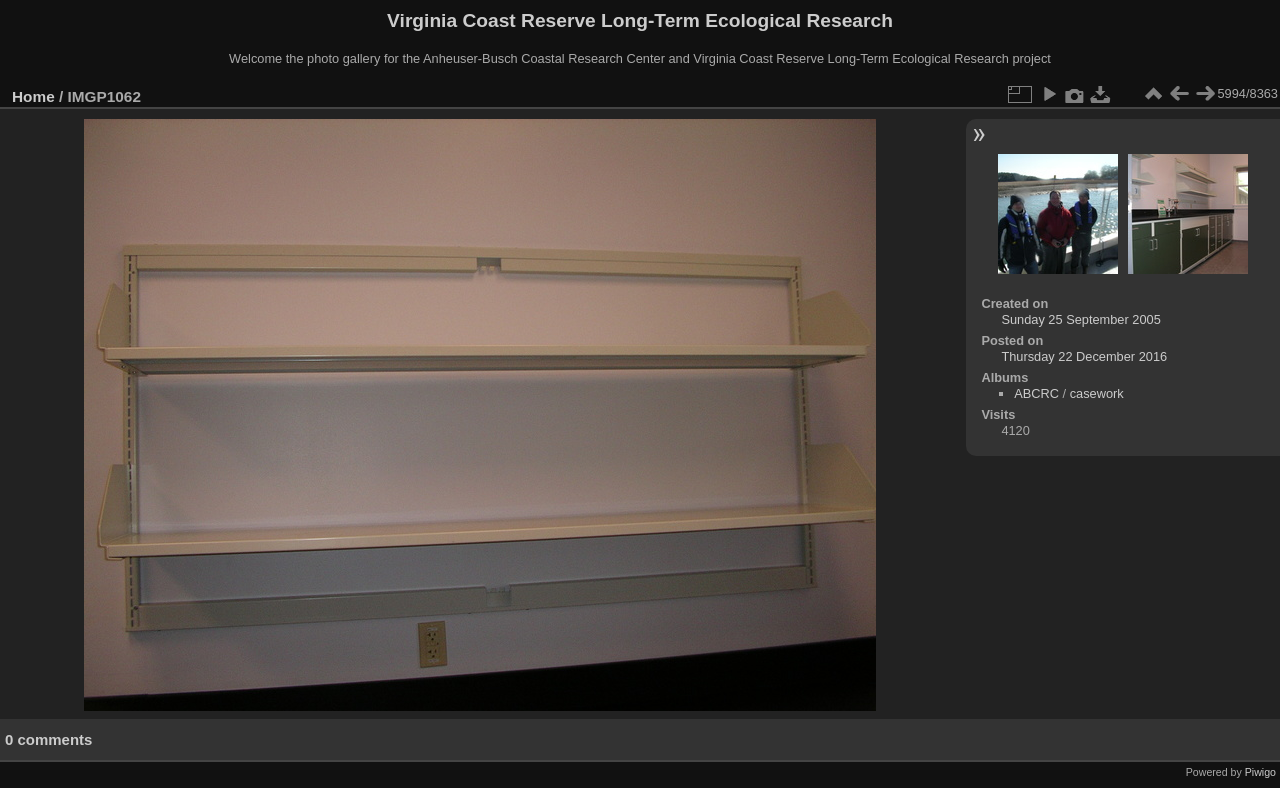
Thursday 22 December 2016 (1084, 356)
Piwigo (1260, 772)
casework (1097, 393)
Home (33, 96)
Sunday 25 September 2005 (1080, 319)
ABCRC (1036, 393)
